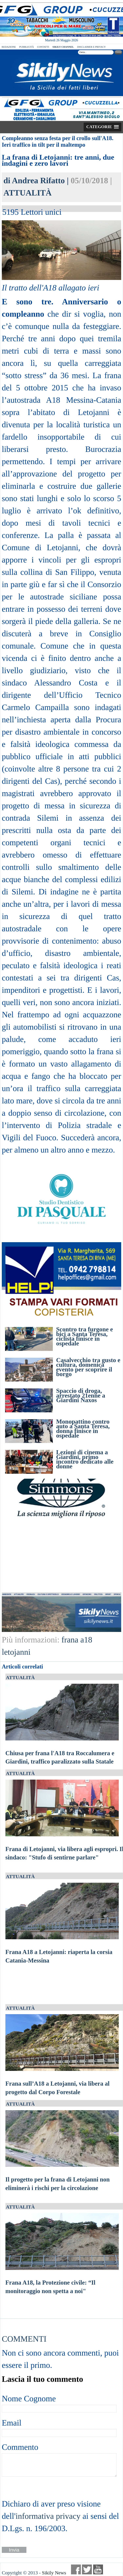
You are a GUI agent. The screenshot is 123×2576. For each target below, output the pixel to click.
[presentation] (27, 2487)
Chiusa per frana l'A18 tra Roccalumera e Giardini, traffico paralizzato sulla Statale (62, 1750)
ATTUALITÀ (27, 192)
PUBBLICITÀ (26, 46)
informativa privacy (48, 2516)
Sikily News (54, 2572)
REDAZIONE (9, 46)
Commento (20, 2447)
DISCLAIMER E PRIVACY (91, 46)
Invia (14, 2550)
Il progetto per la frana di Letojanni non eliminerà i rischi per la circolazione (62, 2176)
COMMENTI (24, 2338)
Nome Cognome (29, 2398)
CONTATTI (43, 46)
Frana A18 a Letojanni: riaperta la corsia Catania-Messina (62, 1949)
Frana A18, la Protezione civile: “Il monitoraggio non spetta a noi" (62, 2279)
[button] (102, 127)
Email (11, 2422)
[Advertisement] (61, 1555)
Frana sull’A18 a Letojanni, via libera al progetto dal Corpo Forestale (62, 2080)
